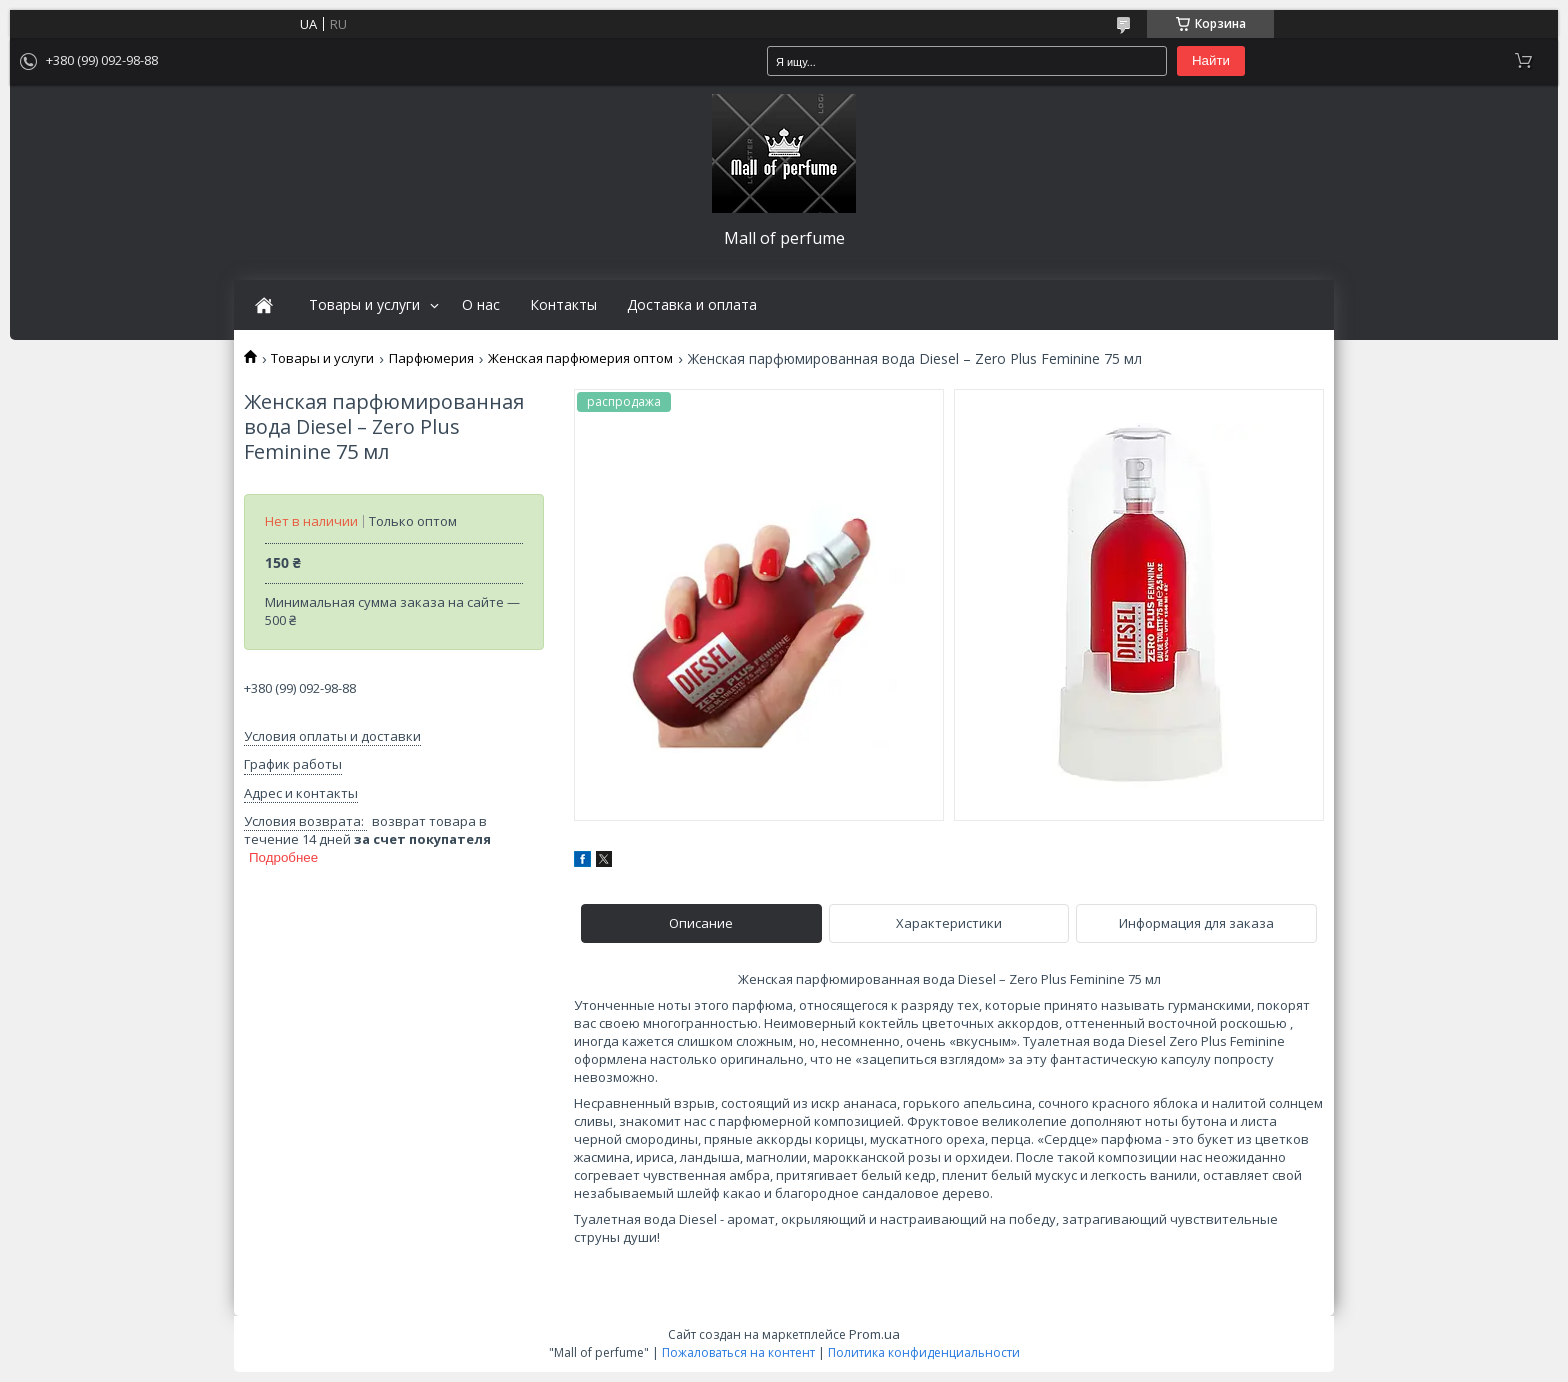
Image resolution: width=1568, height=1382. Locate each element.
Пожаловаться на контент (738, 1352)
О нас (481, 305)
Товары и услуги (364, 305)
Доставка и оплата (692, 305)
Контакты (563, 305)
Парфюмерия (431, 358)
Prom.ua (874, 1334)
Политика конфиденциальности (924, 1352)
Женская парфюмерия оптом (580, 358)
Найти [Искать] (1211, 60)
